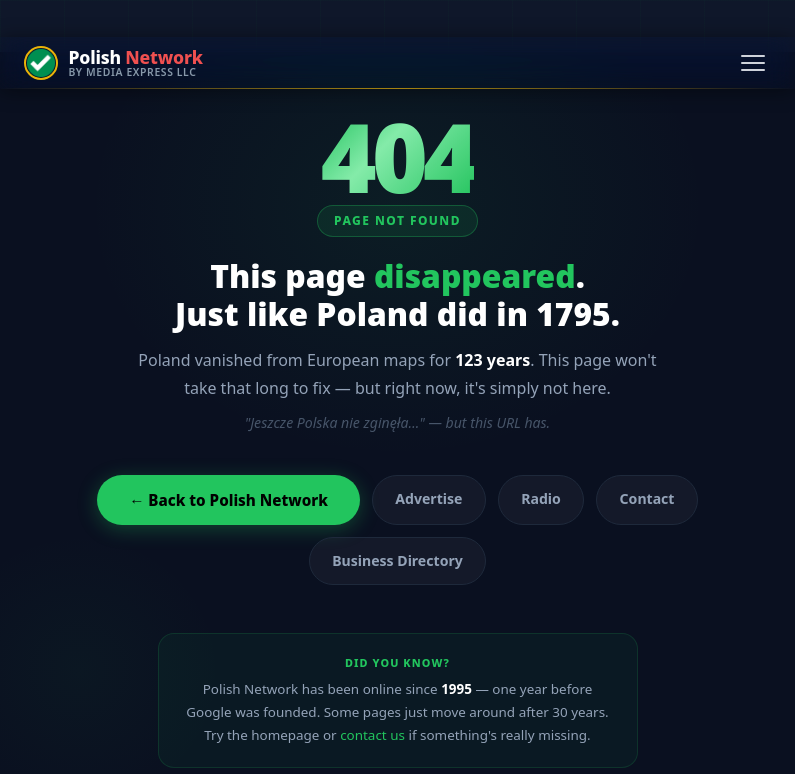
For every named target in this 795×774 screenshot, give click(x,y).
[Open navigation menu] (753, 63)
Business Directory (397, 560)
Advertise (428, 498)
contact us (372, 735)
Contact (647, 498)
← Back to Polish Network (228, 500)
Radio (541, 498)
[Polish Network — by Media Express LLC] (113, 63)
